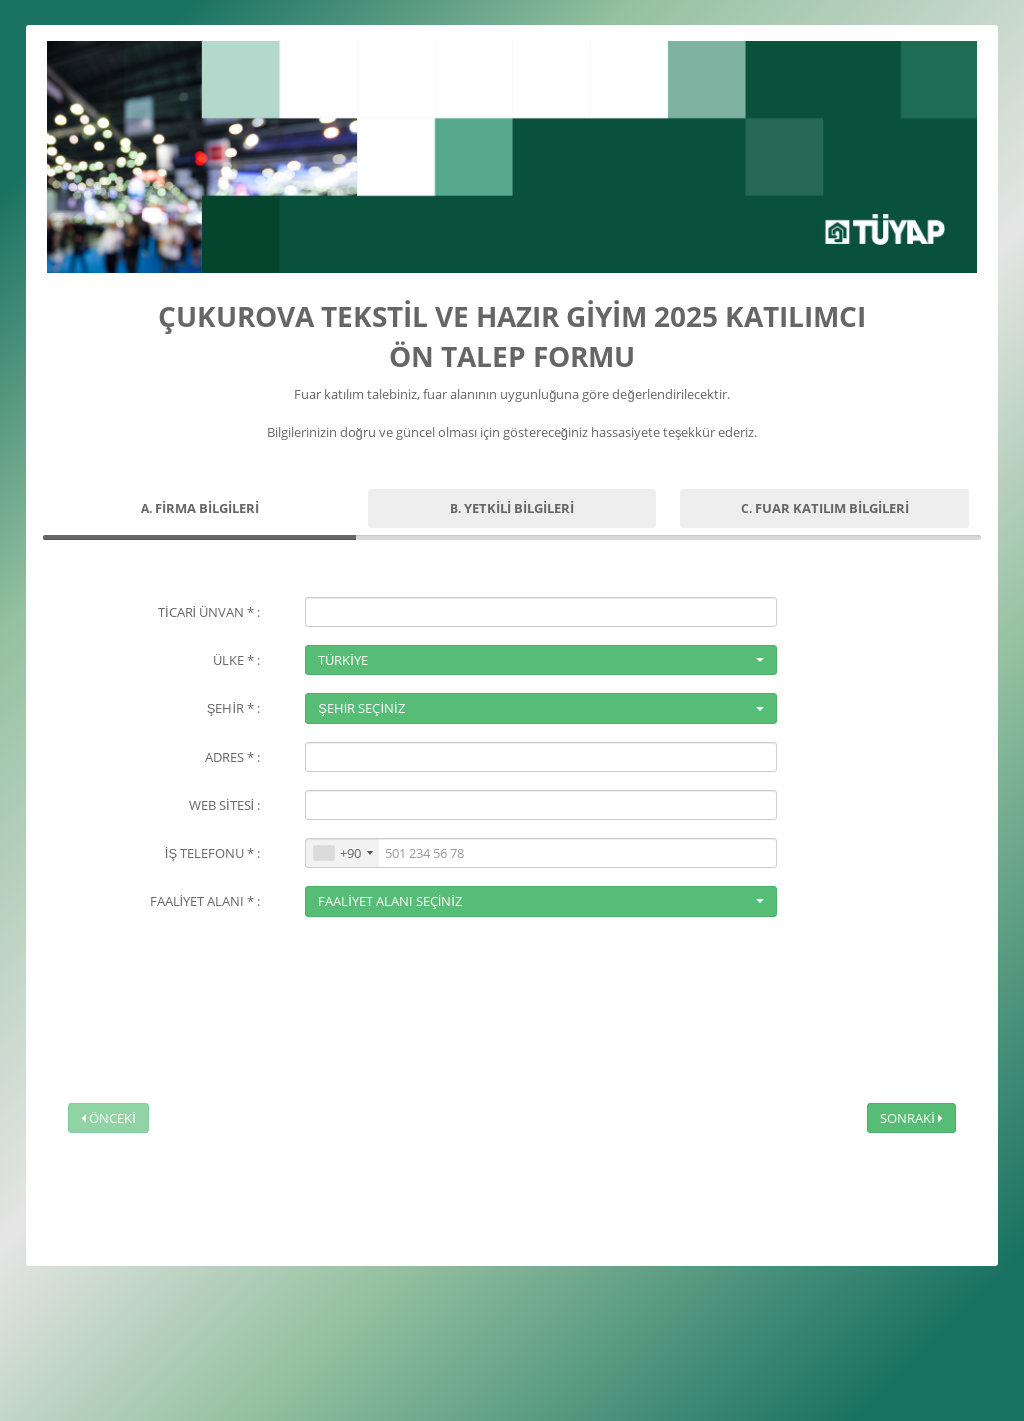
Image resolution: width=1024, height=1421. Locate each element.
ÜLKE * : (236, 660)
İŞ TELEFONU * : (212, 853)
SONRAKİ (911, 1118)
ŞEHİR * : (233, 708)
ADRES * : (232, 757)
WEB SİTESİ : (224, 805)
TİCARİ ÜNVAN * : (209, 612)
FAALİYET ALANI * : (205, 901)
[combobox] (342, 853)
